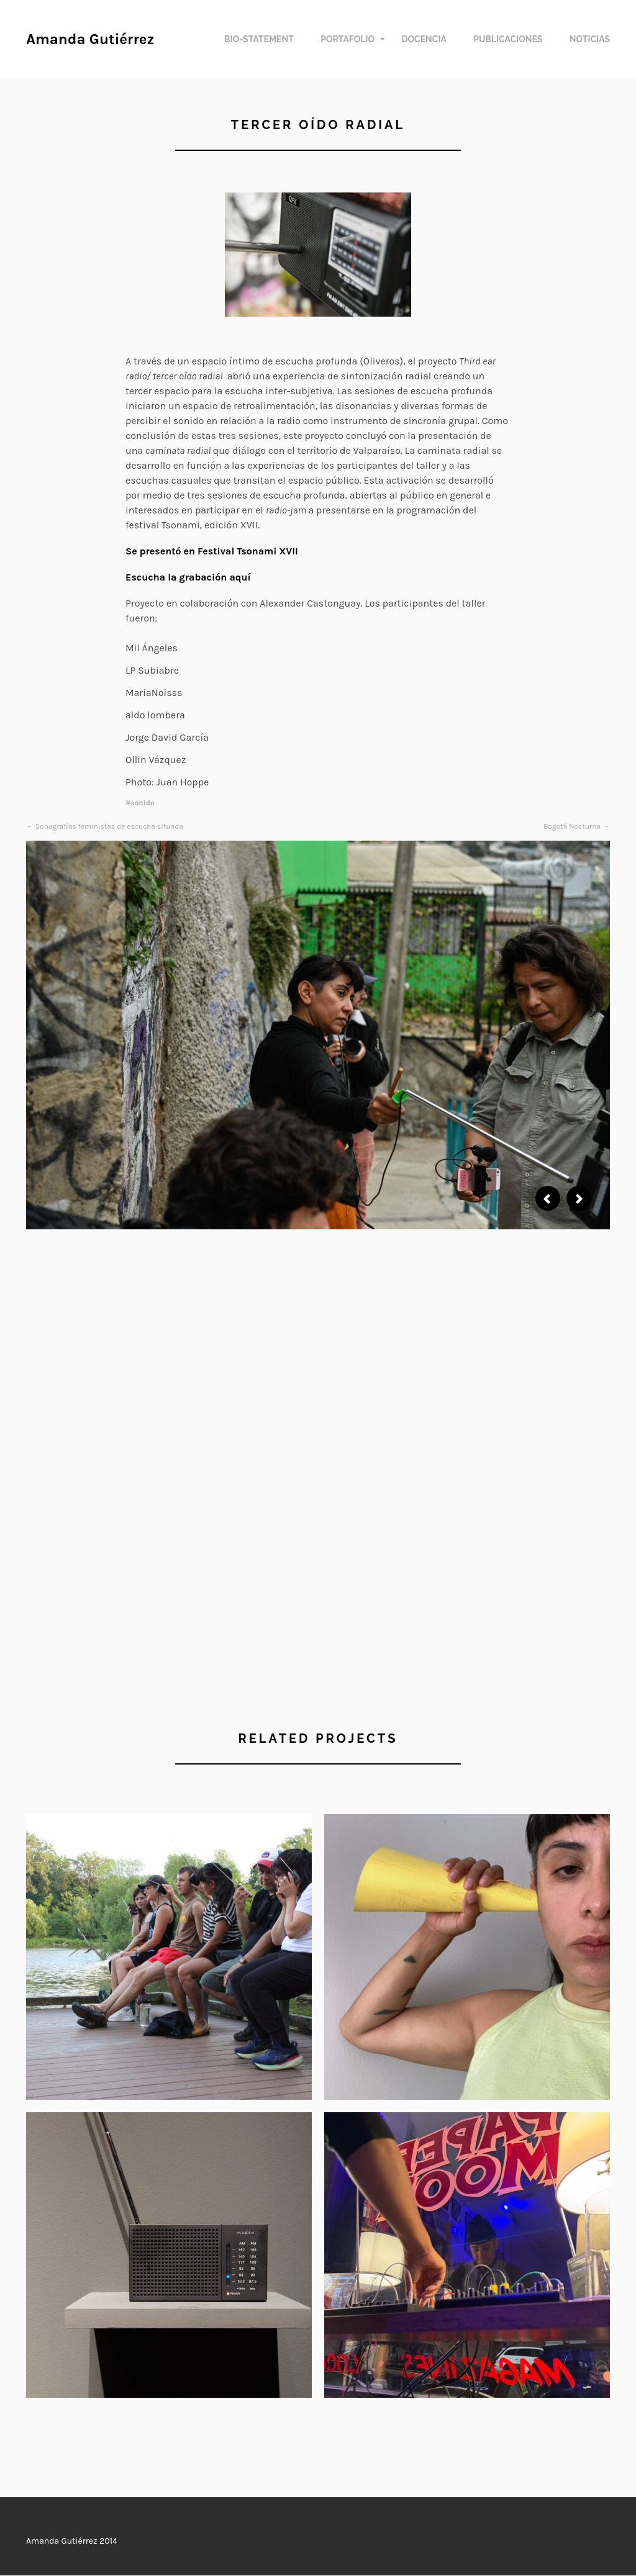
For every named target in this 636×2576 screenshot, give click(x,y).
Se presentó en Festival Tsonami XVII (211, 551)
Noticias (590, 39)
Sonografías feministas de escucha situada (109, 826)
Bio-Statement (259, 39)
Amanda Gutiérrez (90, 39)
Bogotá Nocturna (572, 826)
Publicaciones (507, 39)
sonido (142, 802)
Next (578, 1198)
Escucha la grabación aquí (188, 577)
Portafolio (347, 39)
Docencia (423, 39)
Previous (547, 1198)
